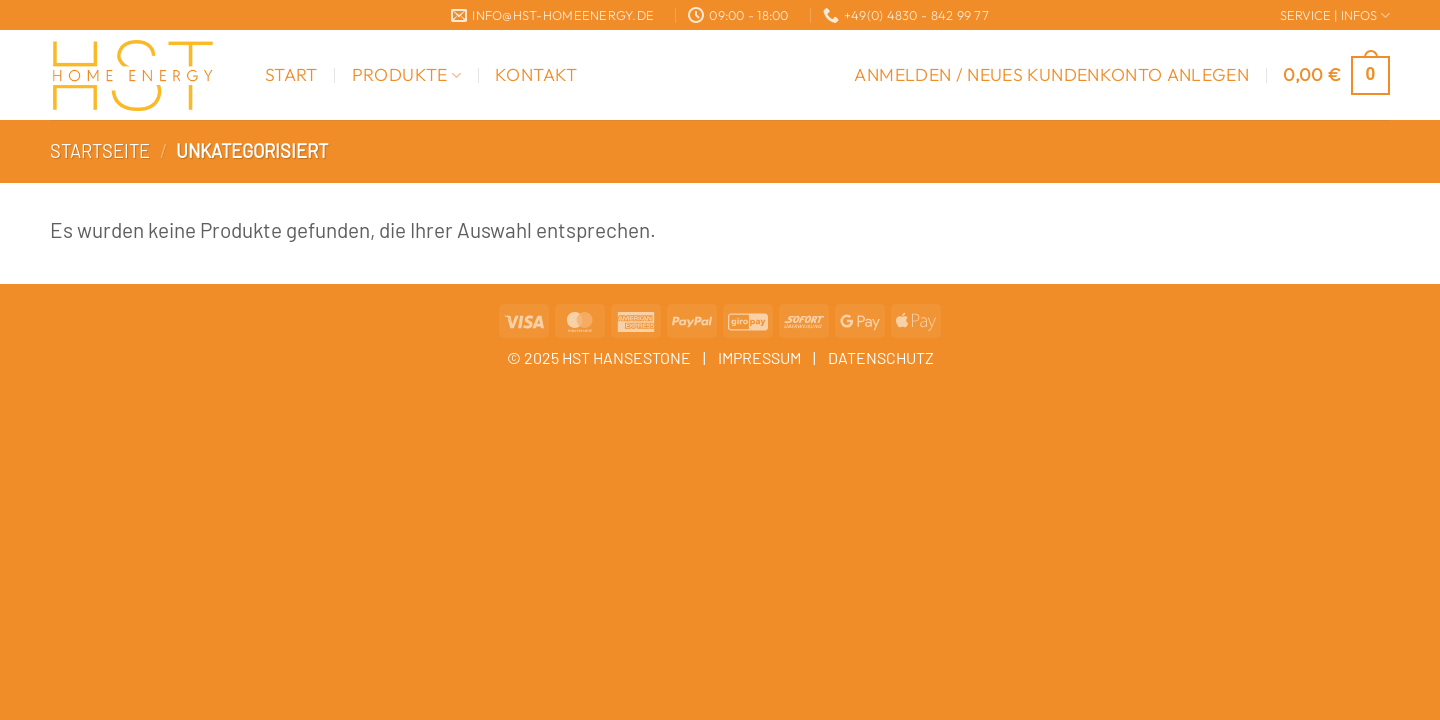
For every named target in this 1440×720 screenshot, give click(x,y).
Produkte (406, 74)
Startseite (100, 151)
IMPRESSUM (759, 357)
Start (291, 74)
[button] (1051, 75)
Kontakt (536, 74)
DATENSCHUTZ (881, 357)
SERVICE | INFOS (1335, 15)
